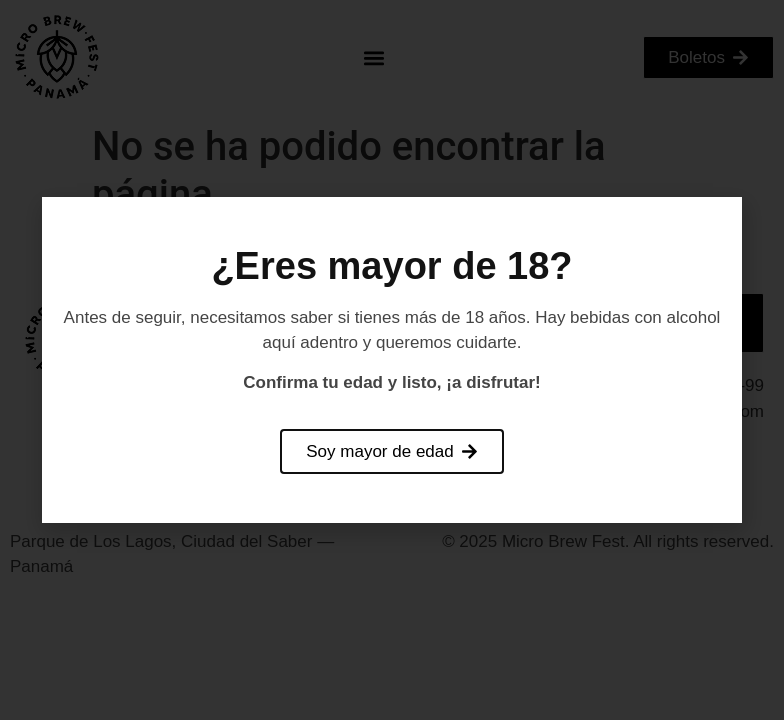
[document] (392, 360)
